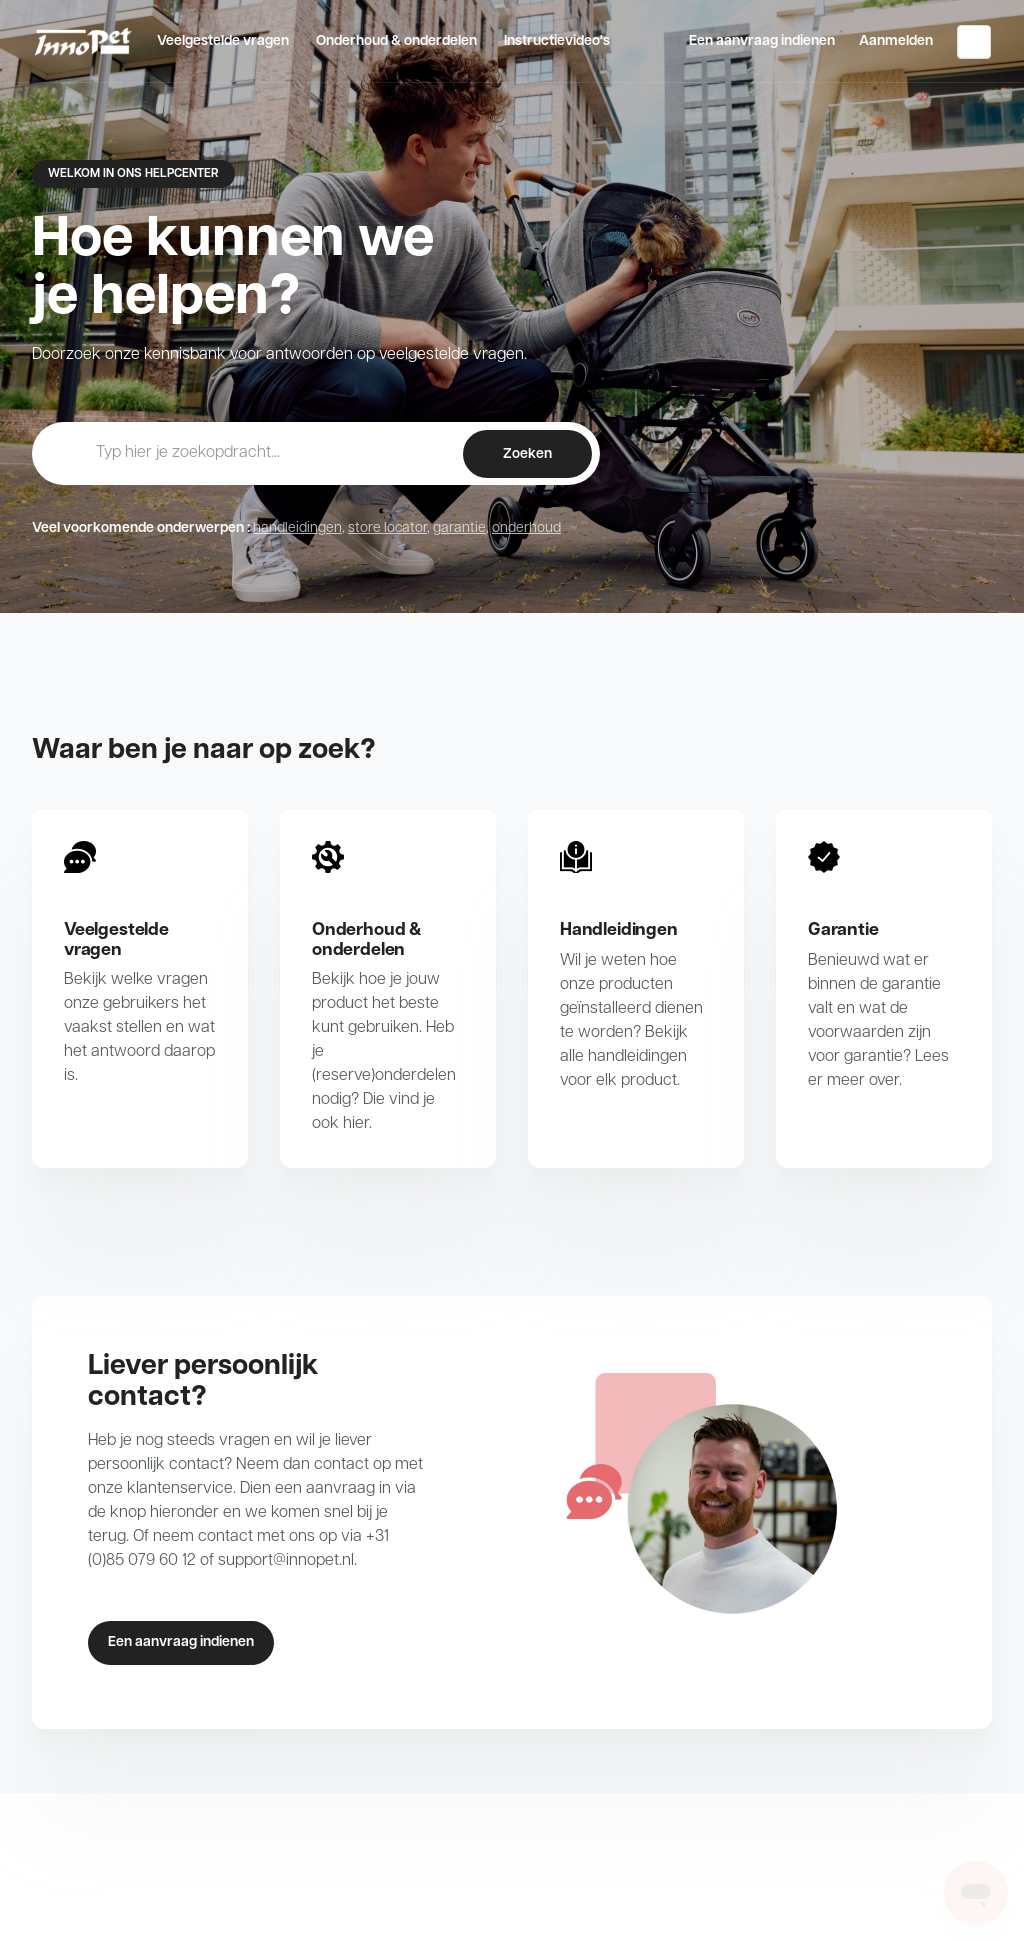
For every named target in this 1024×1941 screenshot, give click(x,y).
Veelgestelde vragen (223, 41)
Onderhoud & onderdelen (396, 41)
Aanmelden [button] (896, 41)
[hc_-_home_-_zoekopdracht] (316, 453)
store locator (387, 528)
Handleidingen (619, 930)
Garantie (843, 930)
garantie (459, 528)
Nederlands (974, 42)
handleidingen (297, 528)
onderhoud (526, 528)
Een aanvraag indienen (762, 41)
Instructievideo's (557, 41)
